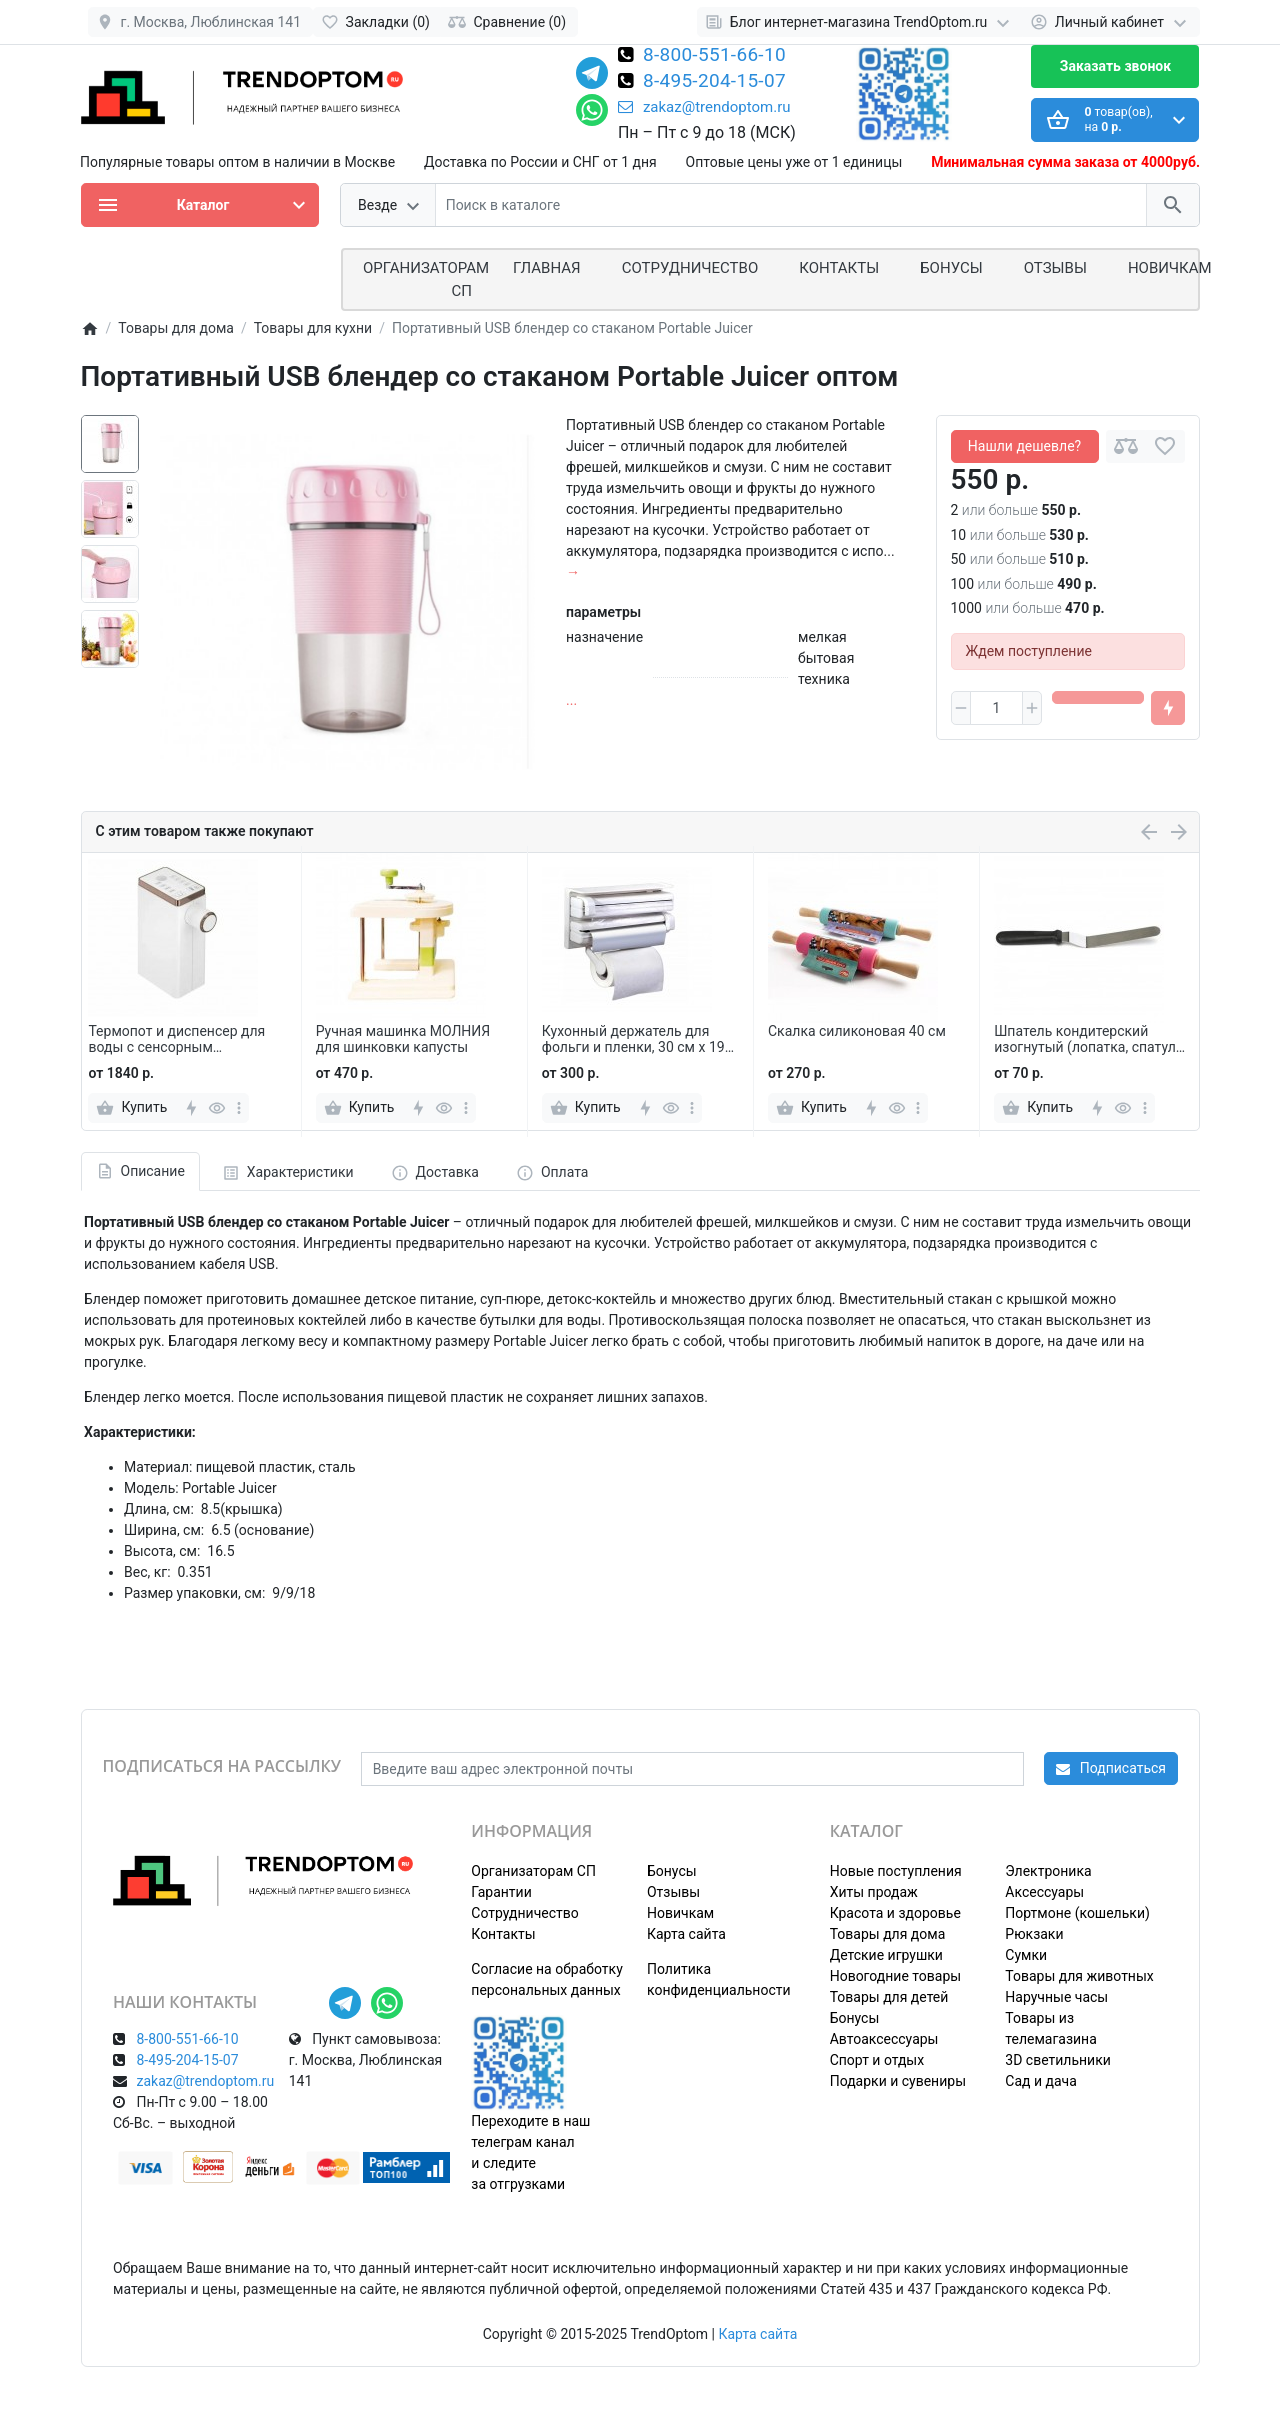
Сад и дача (1041, 2081)
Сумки (1026, 1955)
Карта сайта (686, 1934)
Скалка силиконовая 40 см (857, 1031)
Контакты (839, 268)
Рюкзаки (1034, 1934)
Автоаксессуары (884, 2039)
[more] (239, 1108)
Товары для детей (889, 1997)
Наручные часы (1056, 1997)
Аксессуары (1044, 1892)
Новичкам (1170, 268)
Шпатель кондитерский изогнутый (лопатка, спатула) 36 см (1091, 1040)
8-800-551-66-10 (714, 56)
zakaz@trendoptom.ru (704, 107)
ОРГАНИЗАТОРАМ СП (426, 279)
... (571, 700)
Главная (547, 268)
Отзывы (1055, 268)
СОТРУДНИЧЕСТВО (690, 268)
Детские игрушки (886, 1955)
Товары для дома (888, 1934)
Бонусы (951, 268)
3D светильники (1058, 2060)
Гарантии (501, 1892)
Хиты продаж (874, 1892)
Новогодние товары (895, 1976)
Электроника (1048, 1871)
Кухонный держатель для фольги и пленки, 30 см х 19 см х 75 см (633, 1040)
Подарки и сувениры (898, 2081)
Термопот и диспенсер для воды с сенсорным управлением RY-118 (176, 1040)
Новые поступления (896, 1871)
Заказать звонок (1115, 66)
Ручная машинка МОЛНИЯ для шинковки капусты (403, 1039)
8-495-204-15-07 (714, 82)
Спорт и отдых (877, 2060)
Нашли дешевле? (1024, 446)
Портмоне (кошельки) (1077, 1913)
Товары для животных (1079, 1976)
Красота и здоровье (895, 1913)
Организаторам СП (533, 1871)
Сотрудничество (524, 1913)
